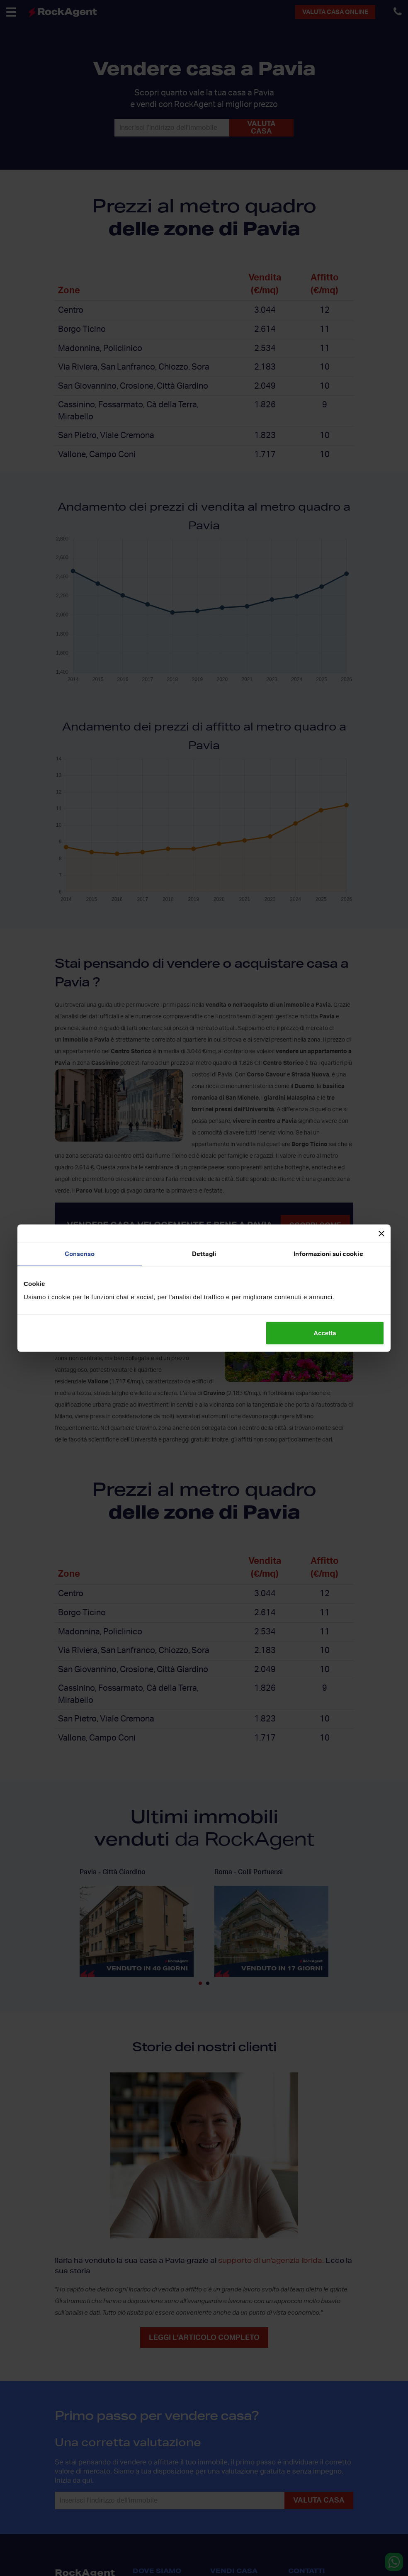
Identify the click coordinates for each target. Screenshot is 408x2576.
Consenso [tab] (80, 1254)
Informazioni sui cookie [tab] (328, 1254)
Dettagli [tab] (204, 1254)
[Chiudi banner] (381, 1234)
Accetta (324, 1332)
